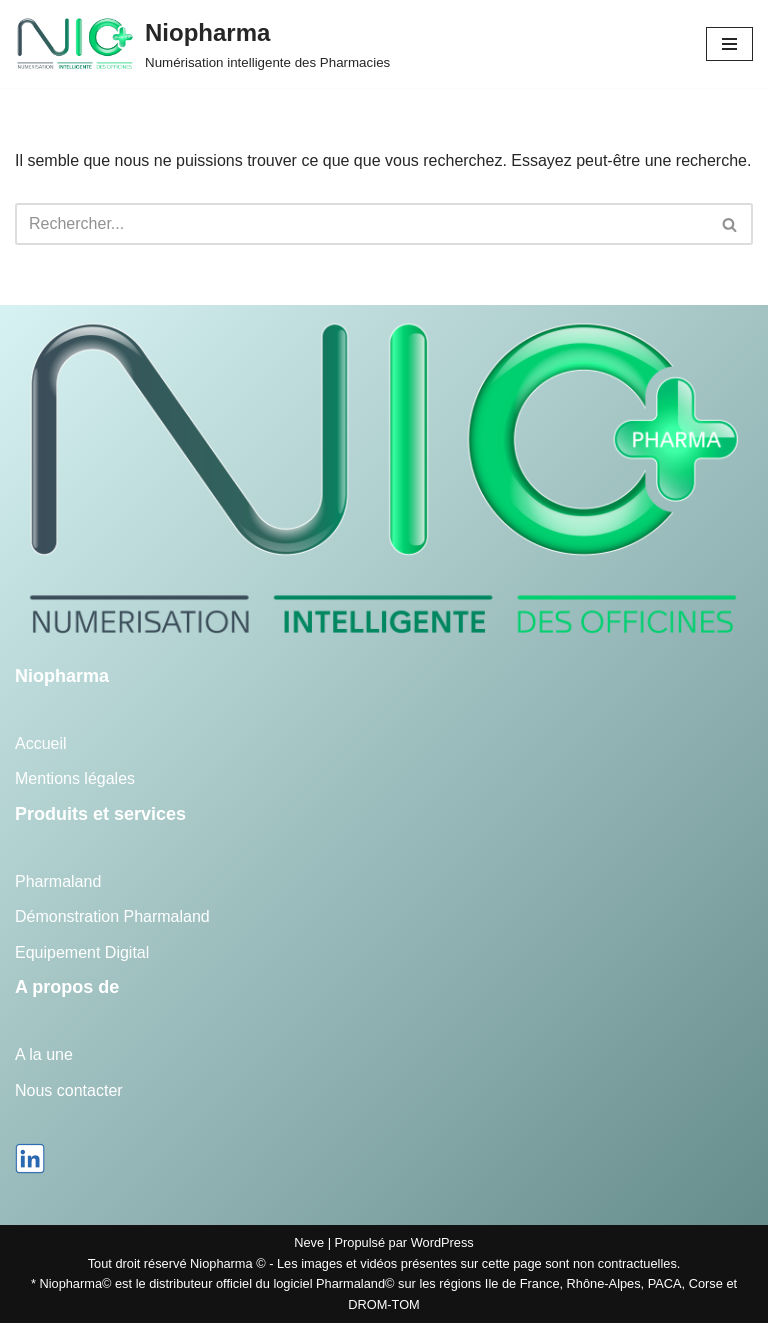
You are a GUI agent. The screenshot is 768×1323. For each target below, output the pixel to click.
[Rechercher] (361, 224)
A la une (44, 1054)
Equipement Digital (82, 952)
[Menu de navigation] (729, 44)
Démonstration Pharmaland (112, 916)
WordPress (442, 1242)
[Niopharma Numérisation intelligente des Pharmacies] (202, 44)
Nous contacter (69, 1090)
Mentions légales (75, 778)
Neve (309, 1242)
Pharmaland (58, 881)
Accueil (41, 743)
